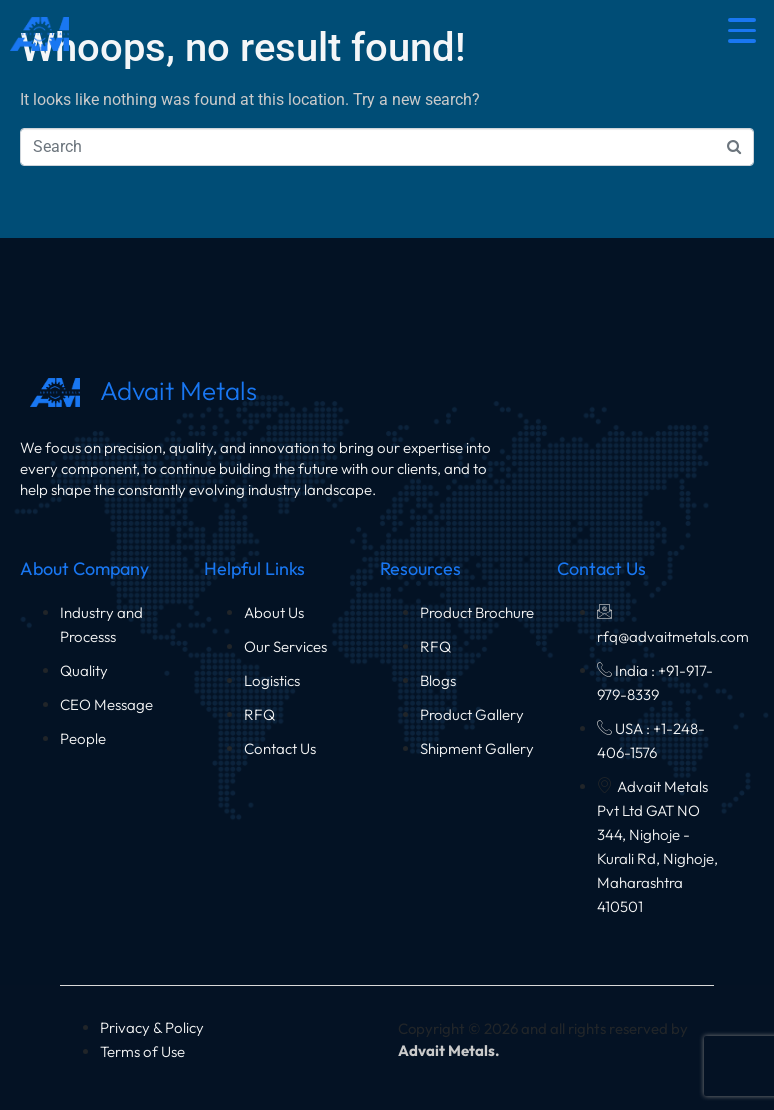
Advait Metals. (449, 1050)
